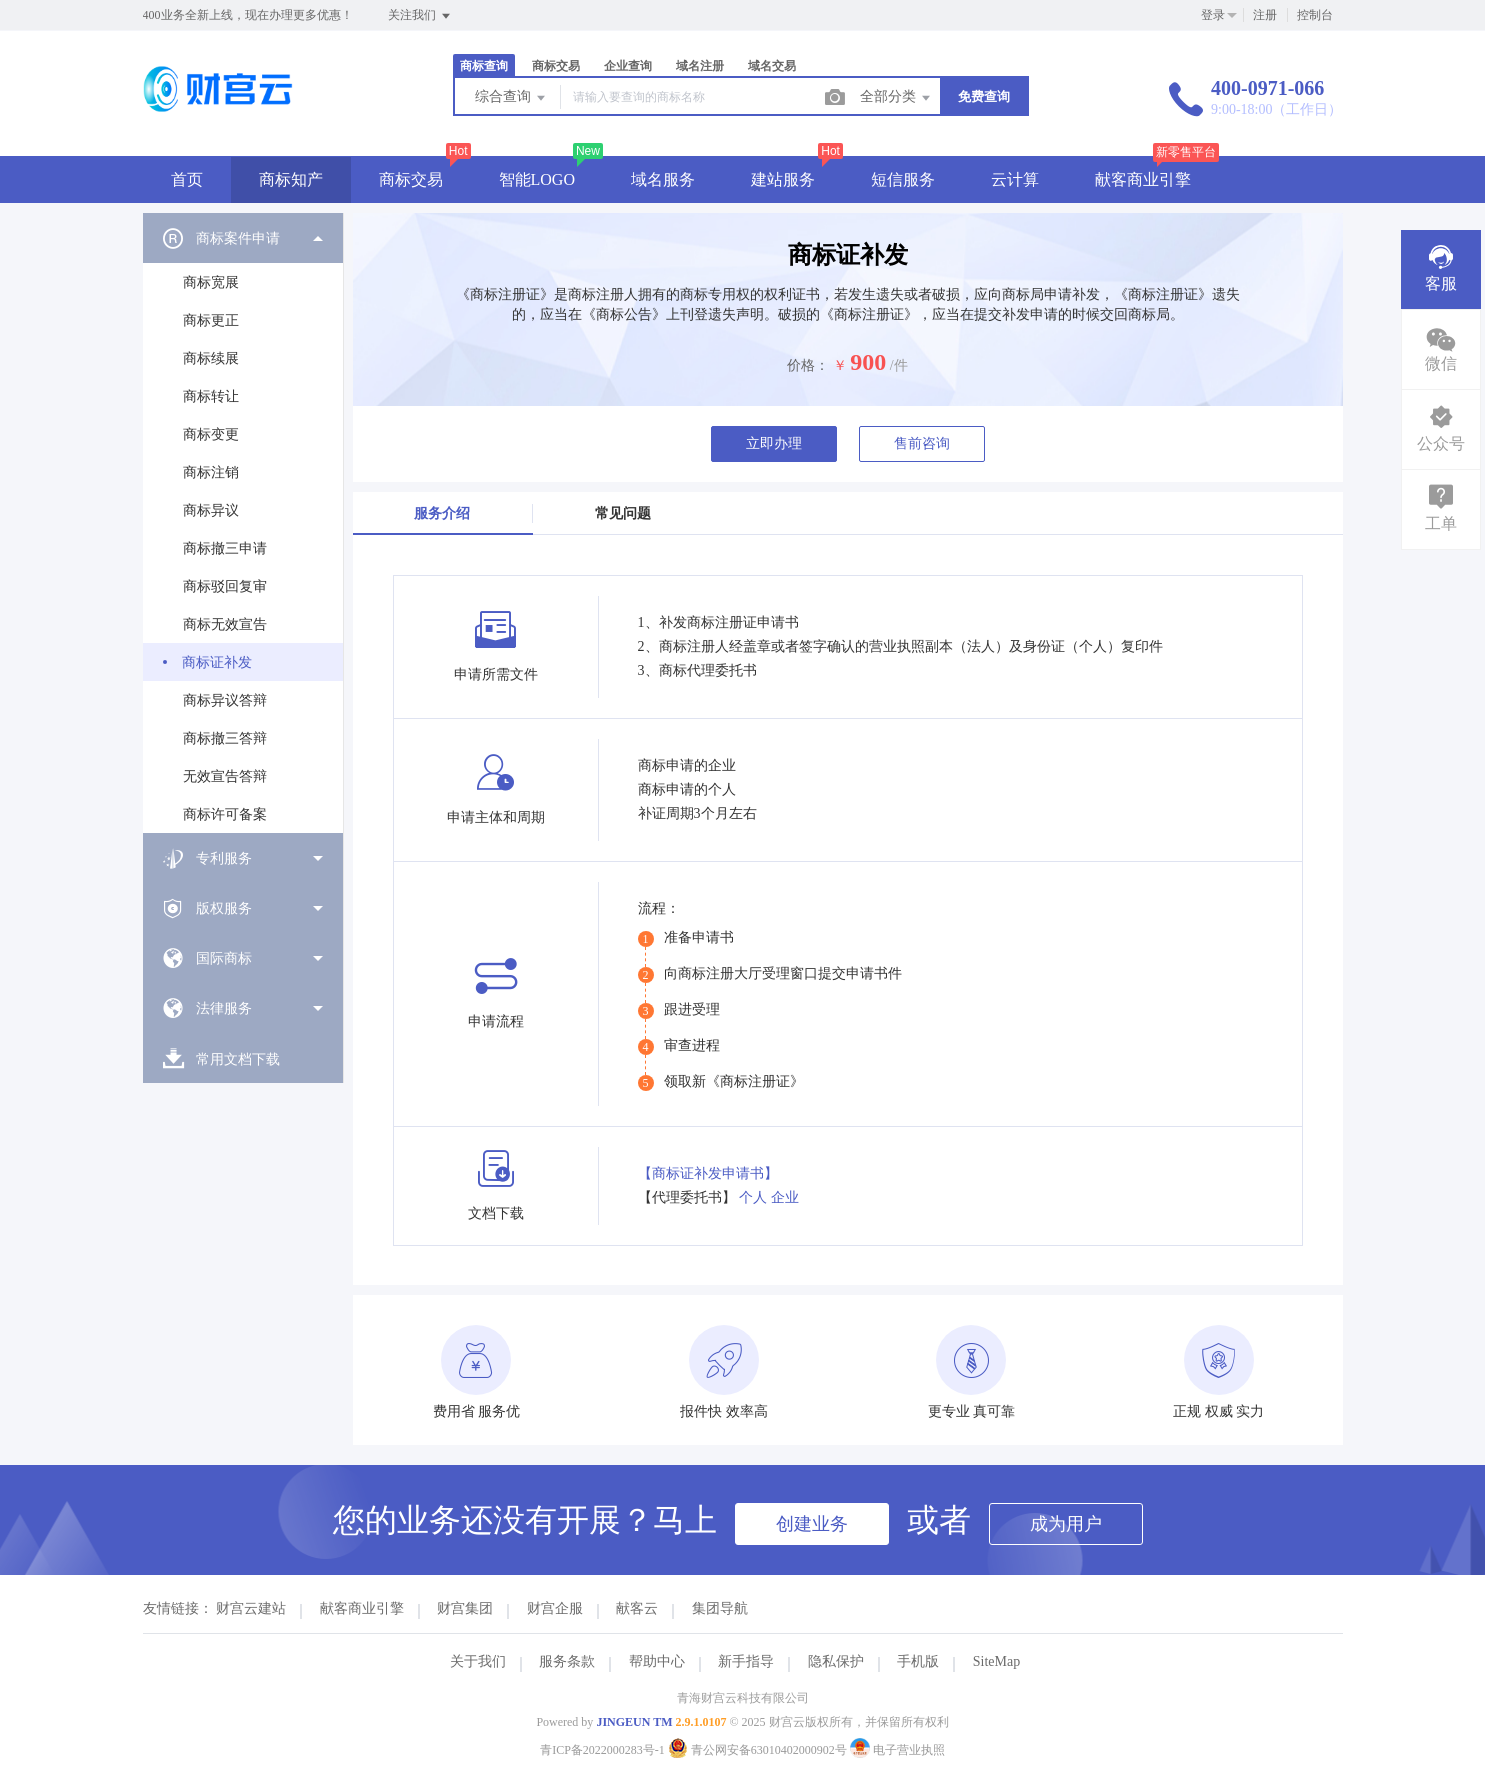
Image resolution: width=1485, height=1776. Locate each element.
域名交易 (772, 66)
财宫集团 (465, 1608)
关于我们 (478, 1661)
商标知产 (291, 179)
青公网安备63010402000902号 (759, 1750)
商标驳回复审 (225, 586)
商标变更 (211, 434)
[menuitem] (243, 523)
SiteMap (996, 1661)
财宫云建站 (251, 1608)
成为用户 (1066, 1524)
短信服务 (903, 179)
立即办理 (774, 443)
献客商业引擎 (1143, 179)
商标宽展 (211, 282)
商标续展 (211, 358)
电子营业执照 (897, 1750)
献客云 (637, 1608)
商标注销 (211, 472)
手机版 (918, 1661)
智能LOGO (537, 179)
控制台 (1315, 15)
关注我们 (420, 16)
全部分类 (897, 98)
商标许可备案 (225, 814)
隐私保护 (836, 1661)
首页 (187, 179)
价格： (808, 365)
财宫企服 (555, 1608)
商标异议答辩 (225, 700)
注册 (1265, 15)
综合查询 (512, 98)
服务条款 (567, 1661)
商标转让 (211, 396)
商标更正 (211, 320)
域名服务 (663, 179)
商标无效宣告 (225, 624)
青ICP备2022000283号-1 (602, 1750)
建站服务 (783, 179)
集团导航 (720, 1608)
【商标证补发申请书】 (708, 1173)
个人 (753, 1197)
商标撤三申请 (225, 548)
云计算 (1015, 179)
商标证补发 (217, 662)
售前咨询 (922, 443)
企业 (785, 1197)
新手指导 (746, 1661)
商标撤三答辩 (225, 738)
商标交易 (556, 66)
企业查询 (628, 66)
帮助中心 (657, 1661)
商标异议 (211, 510)
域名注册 (700, 66)
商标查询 (484, 66)
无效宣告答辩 (225, 776)
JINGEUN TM (634, 1722)
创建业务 (812, 1524)
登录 (1213, 15)
